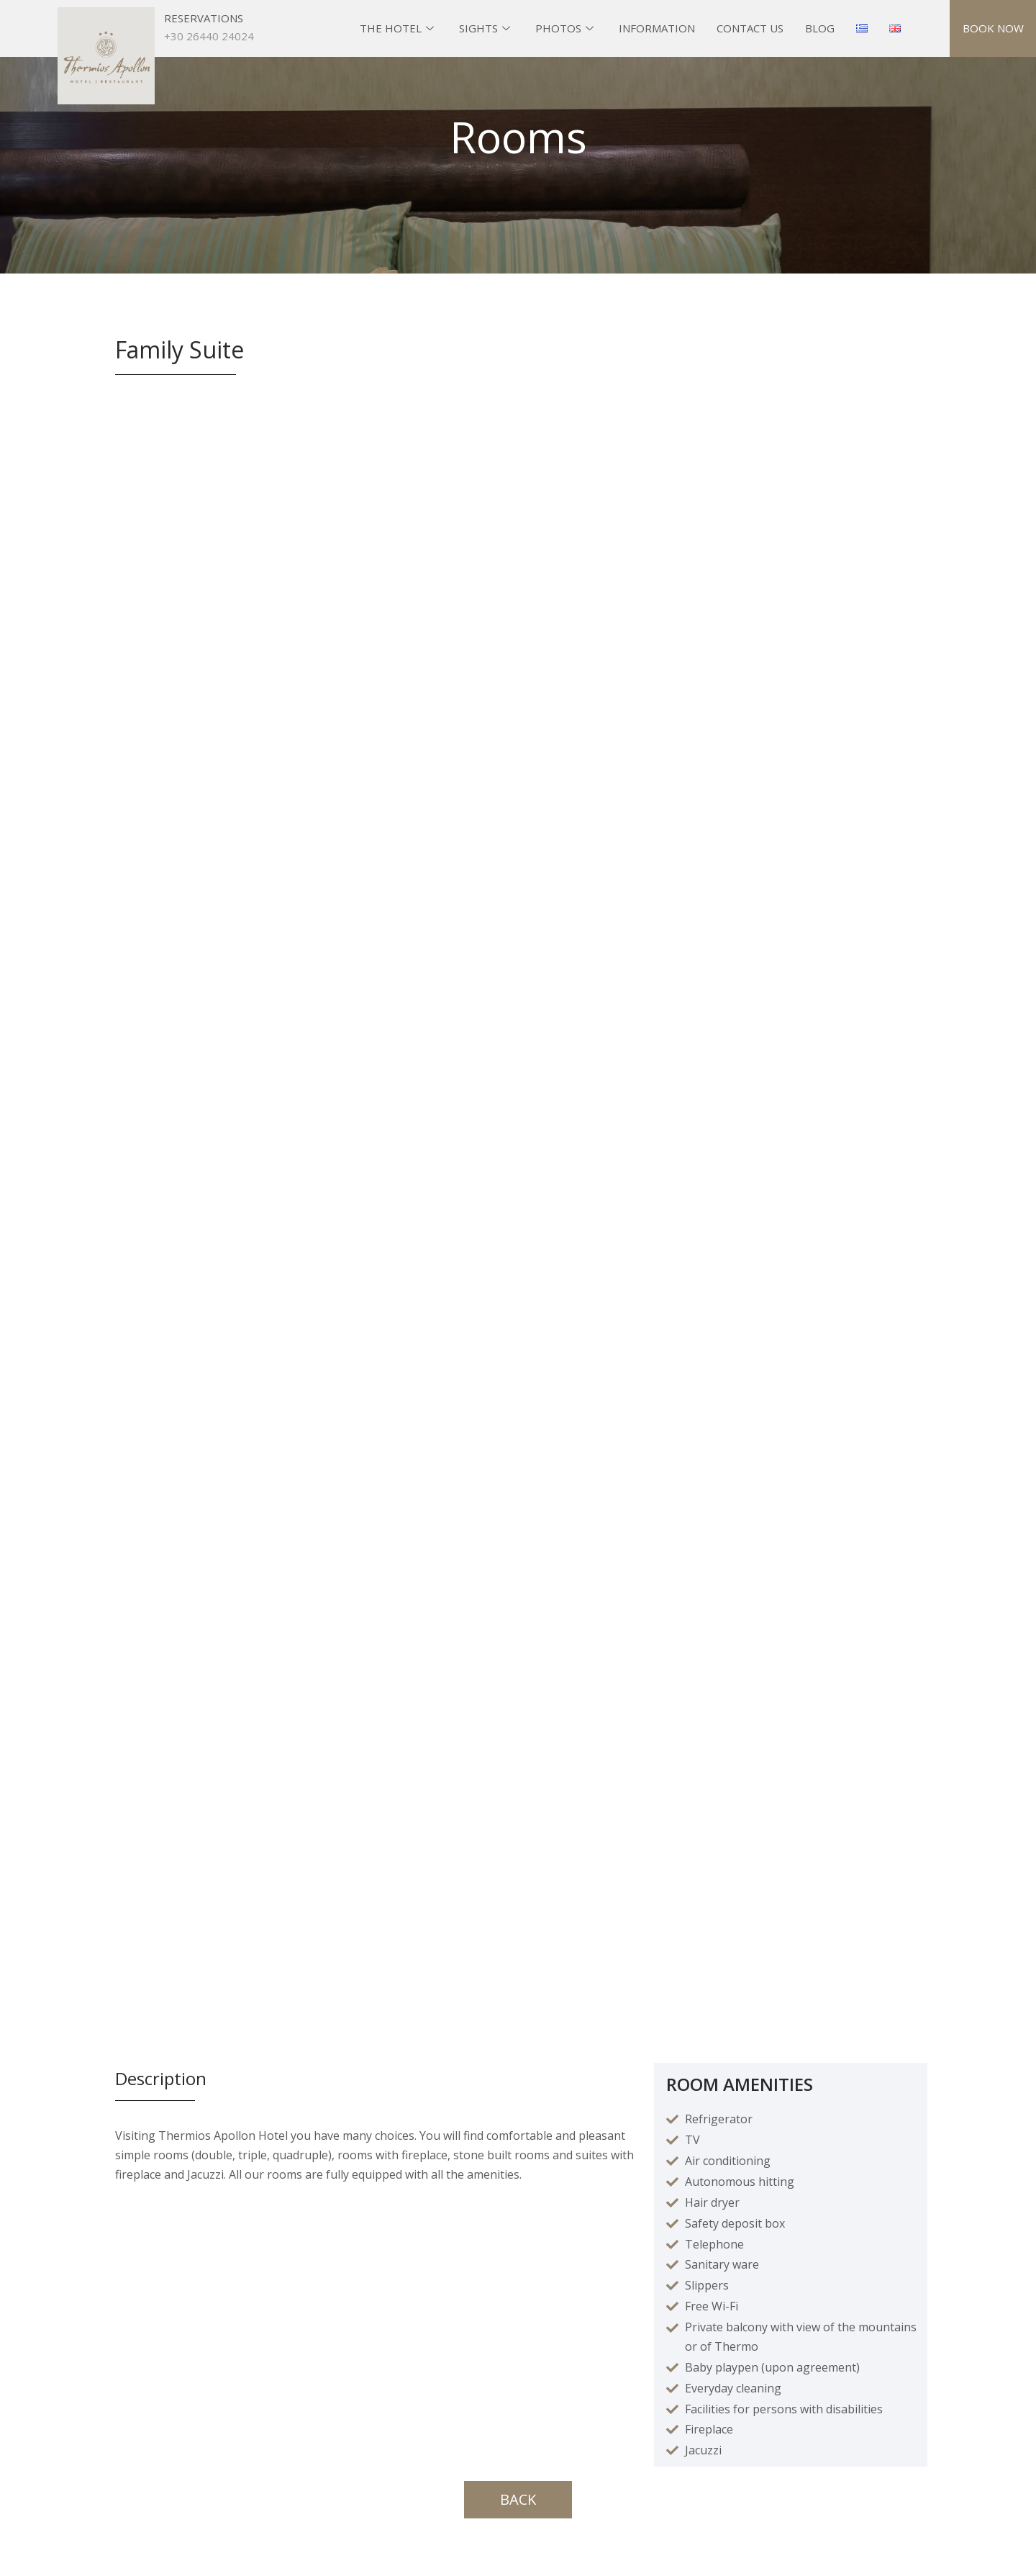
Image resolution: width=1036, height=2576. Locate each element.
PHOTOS (566, 28)
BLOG (820, 28)
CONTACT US (750, 28)
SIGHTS (486, 28)
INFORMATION (657, 28)
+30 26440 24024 (209, 36)
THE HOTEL (398, 28)
